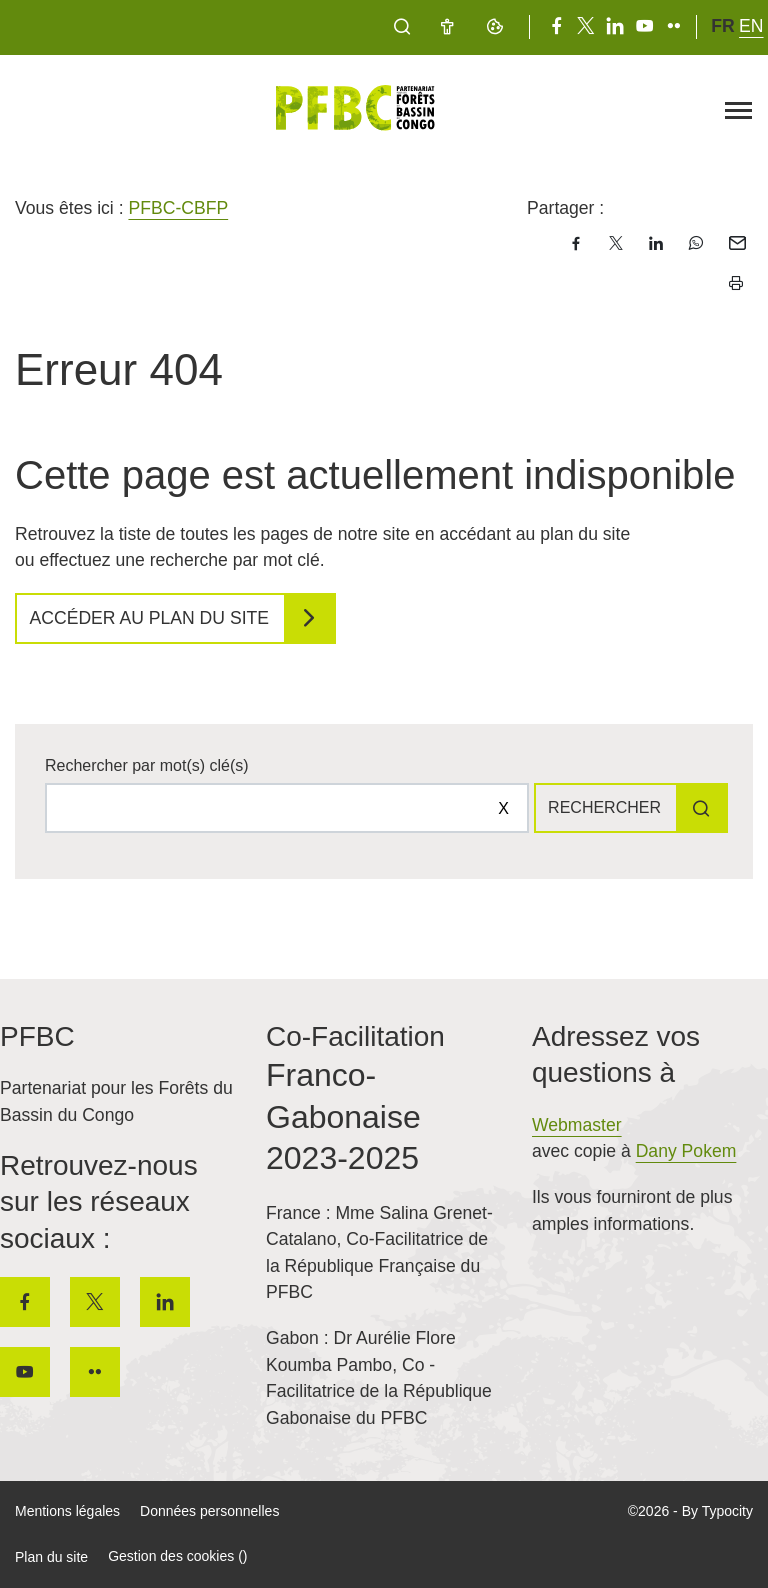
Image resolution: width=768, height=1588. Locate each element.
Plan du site (51, 1557)
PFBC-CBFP (178, 208)
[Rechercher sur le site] (287, 808)
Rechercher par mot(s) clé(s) (147, 765)
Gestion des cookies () (177, 1556)
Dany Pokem (686, 1151)
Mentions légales (67, 1511)
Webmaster (577, 1125)
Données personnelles (209, 1511)
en (751, 26)
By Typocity (717, 1511)
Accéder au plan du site (150, 618)
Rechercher (604, 807)
